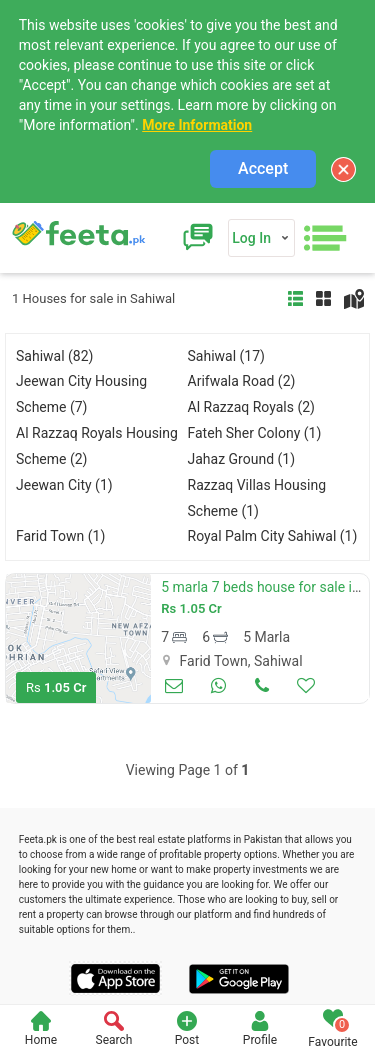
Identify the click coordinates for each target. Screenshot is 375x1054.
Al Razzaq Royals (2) (251, 407)
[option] (78, 638)
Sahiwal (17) (226, 356)
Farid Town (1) (60, 536)
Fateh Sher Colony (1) (255, 433)
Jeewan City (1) (64, 485)
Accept (263, 168)
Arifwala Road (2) (242, 381)
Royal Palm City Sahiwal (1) (273, 536)
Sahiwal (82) (54, 356)
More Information (197, 125)
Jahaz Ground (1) (242, 459)
